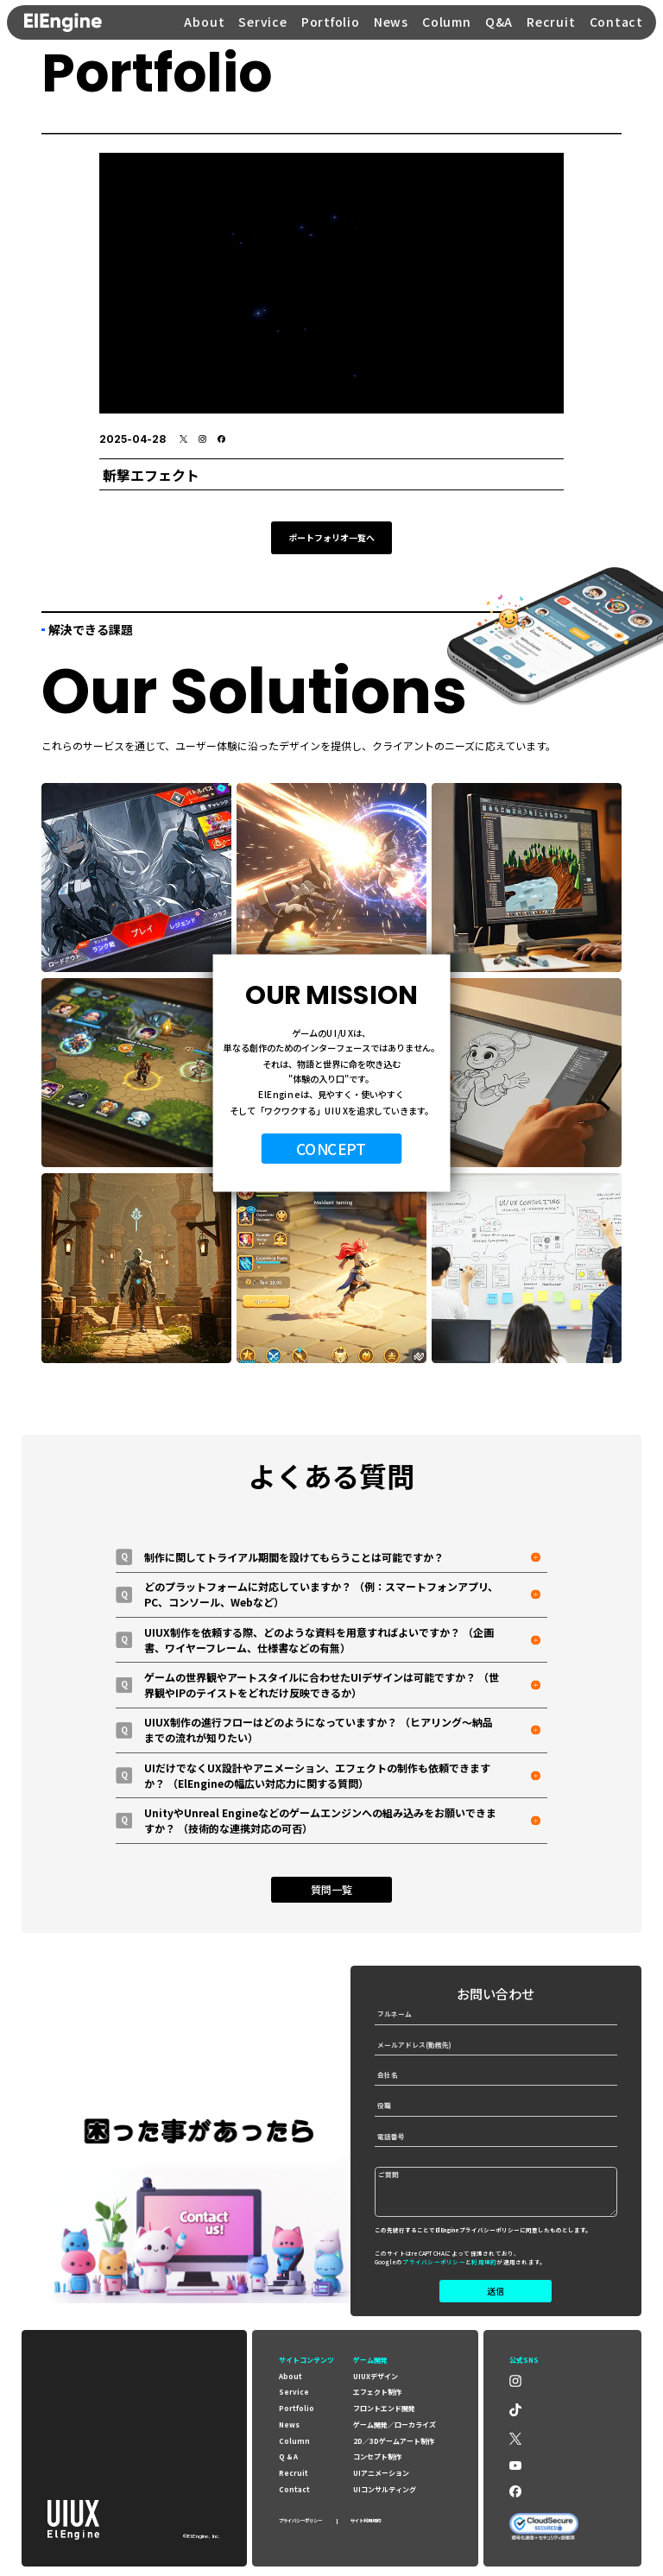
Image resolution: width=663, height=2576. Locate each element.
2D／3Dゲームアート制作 (393, 2441)
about (290, 2376)
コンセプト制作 (377, 2456)
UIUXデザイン (375, 2376)
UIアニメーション (381, 2473)
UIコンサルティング (384, 2489)
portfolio (296, 2408)
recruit (293, 2473)
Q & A (288, 2456)
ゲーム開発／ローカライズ (394, 2424)
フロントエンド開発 (384, 2408)
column (294, 2441)
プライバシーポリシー (433, 2261)
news (289, 2424)
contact (294, 2489)
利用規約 (483, 2261)
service (294, 2391)
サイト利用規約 (365, 2521)
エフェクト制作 (377, 2391)
